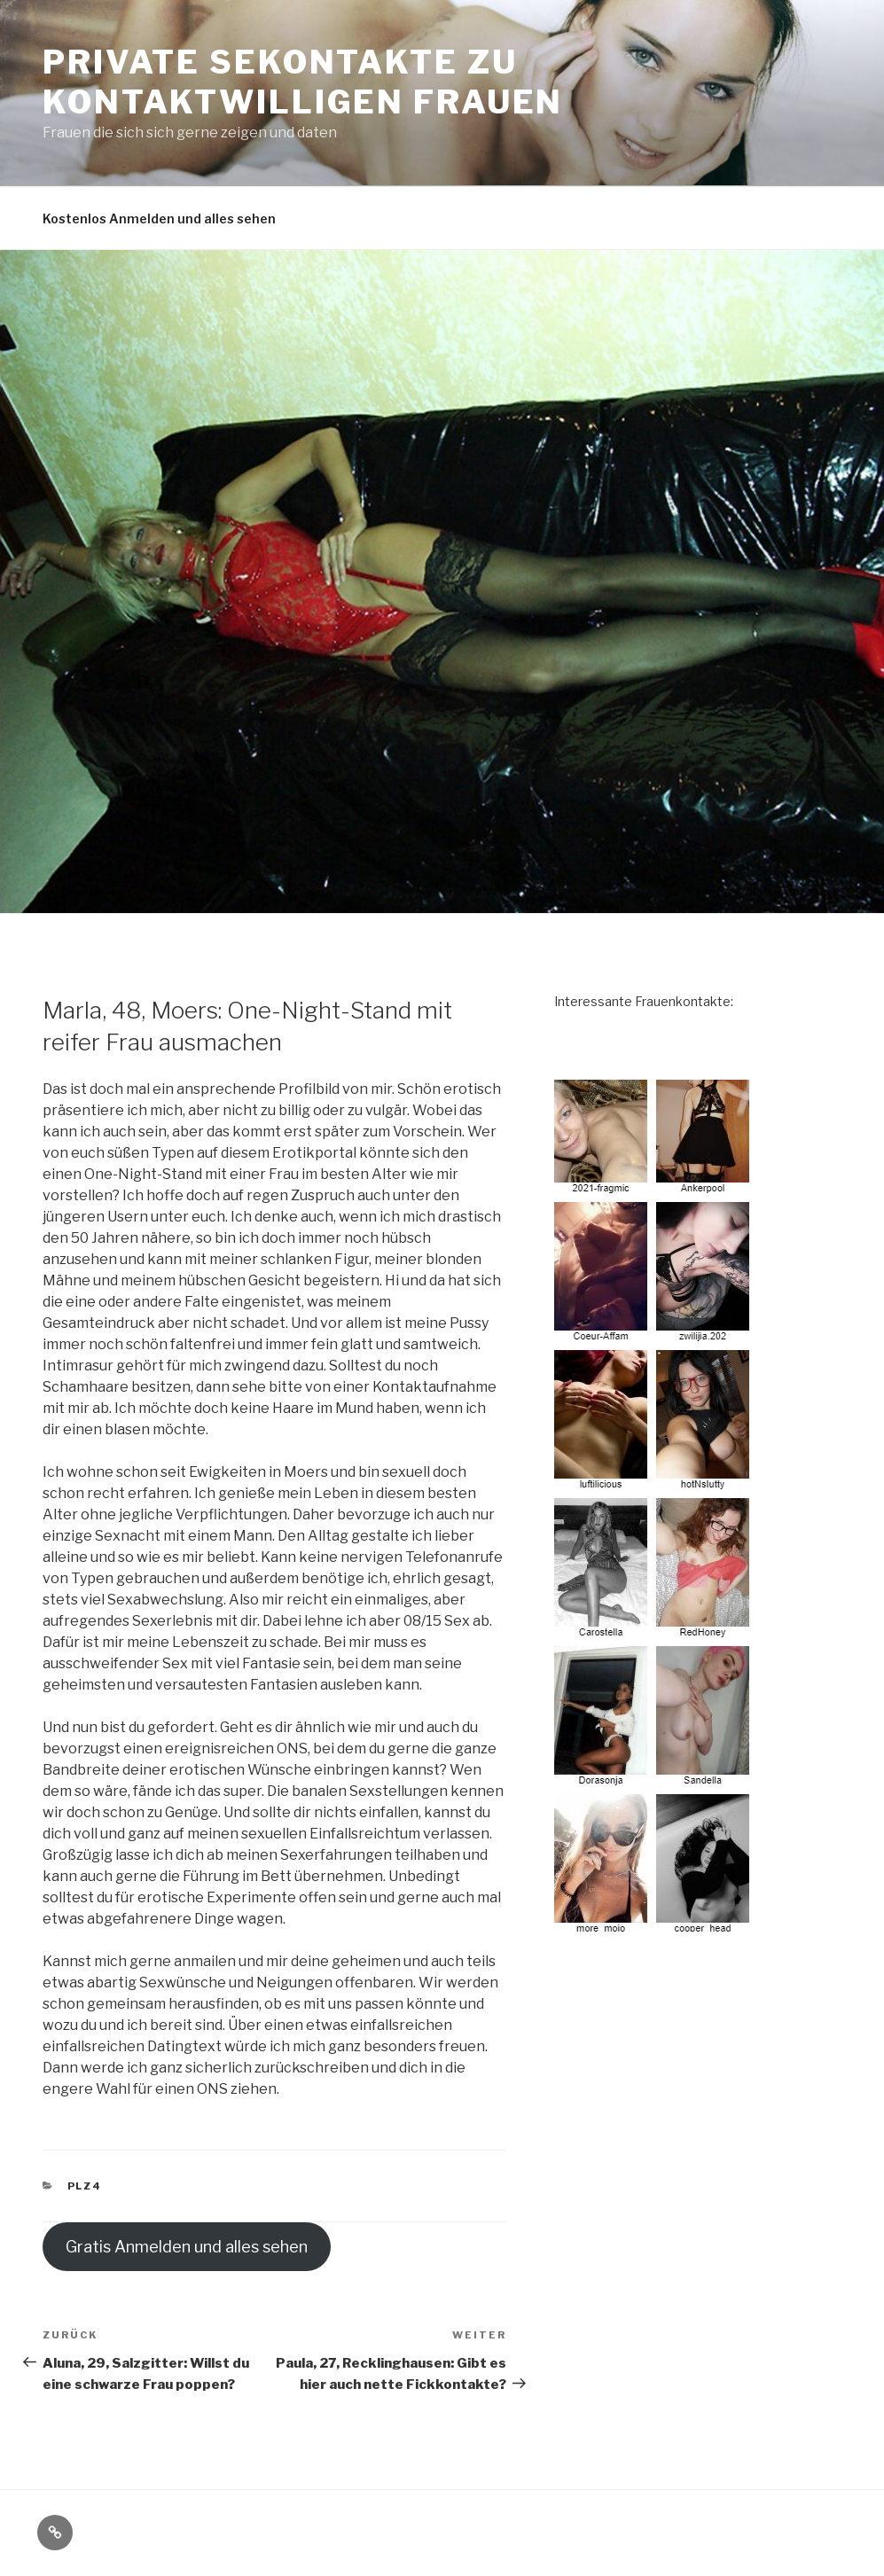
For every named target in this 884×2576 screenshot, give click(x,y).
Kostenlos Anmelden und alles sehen (159, 218)
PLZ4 (85, 2186)
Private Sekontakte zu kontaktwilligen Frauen (303, 82)
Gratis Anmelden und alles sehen (187, 2246)
